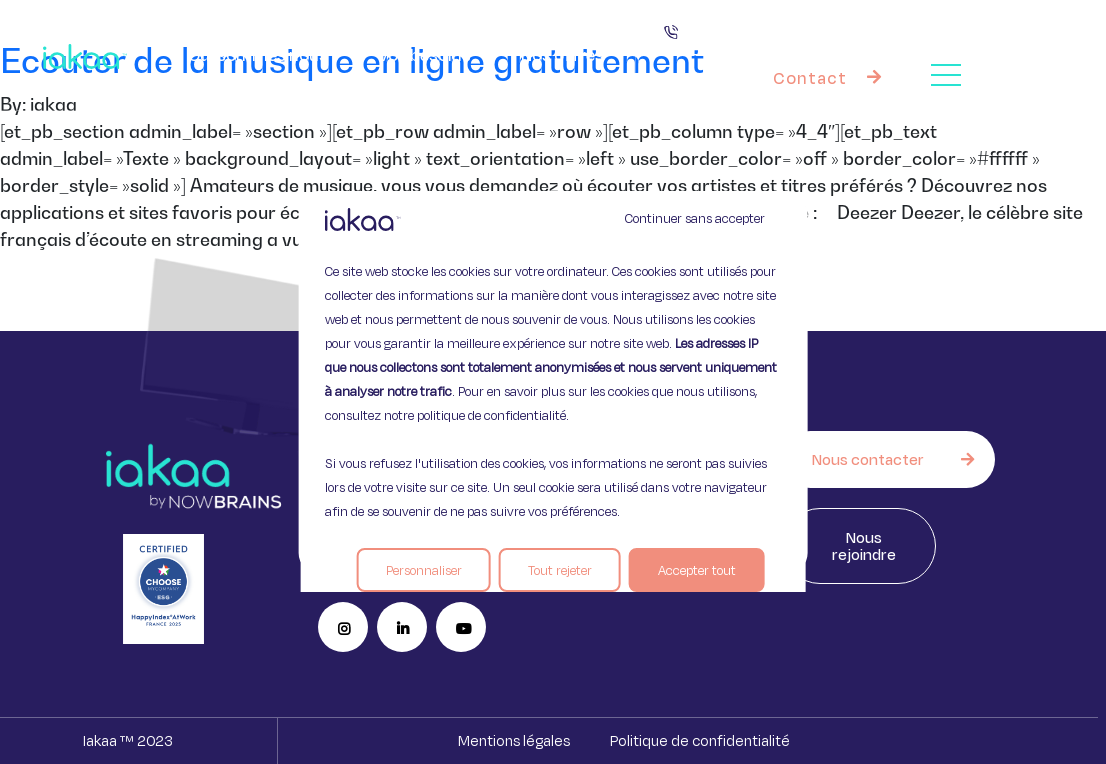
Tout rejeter (560, 570)
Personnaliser (424, 570)
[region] (553, 382)
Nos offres (573, 55)
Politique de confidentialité (700, 740)
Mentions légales (514, 740)
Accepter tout (697, 570)
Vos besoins (424, 54)
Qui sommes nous (258, 54)
